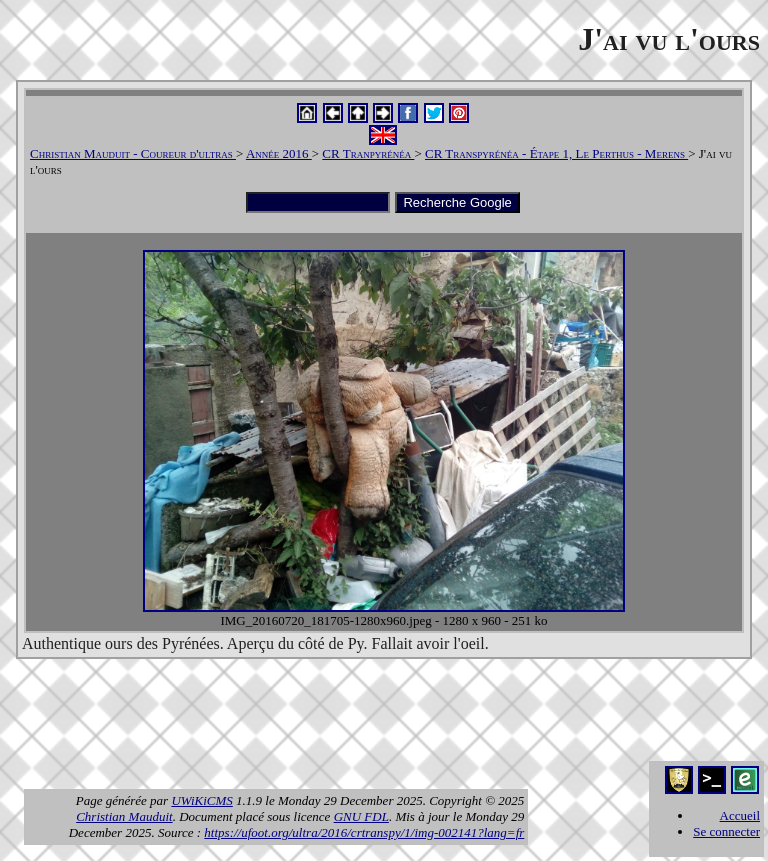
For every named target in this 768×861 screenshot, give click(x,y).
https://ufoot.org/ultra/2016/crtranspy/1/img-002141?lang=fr (364, 832)
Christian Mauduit (124, 816)
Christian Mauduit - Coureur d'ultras (133, 153)
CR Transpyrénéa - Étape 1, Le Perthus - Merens (556, 153)
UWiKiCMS (201, 800)
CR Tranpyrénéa (368, 153)
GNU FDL (361, 816)
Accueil (740, 815)
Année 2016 (279, 153)
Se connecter (726, 831)
